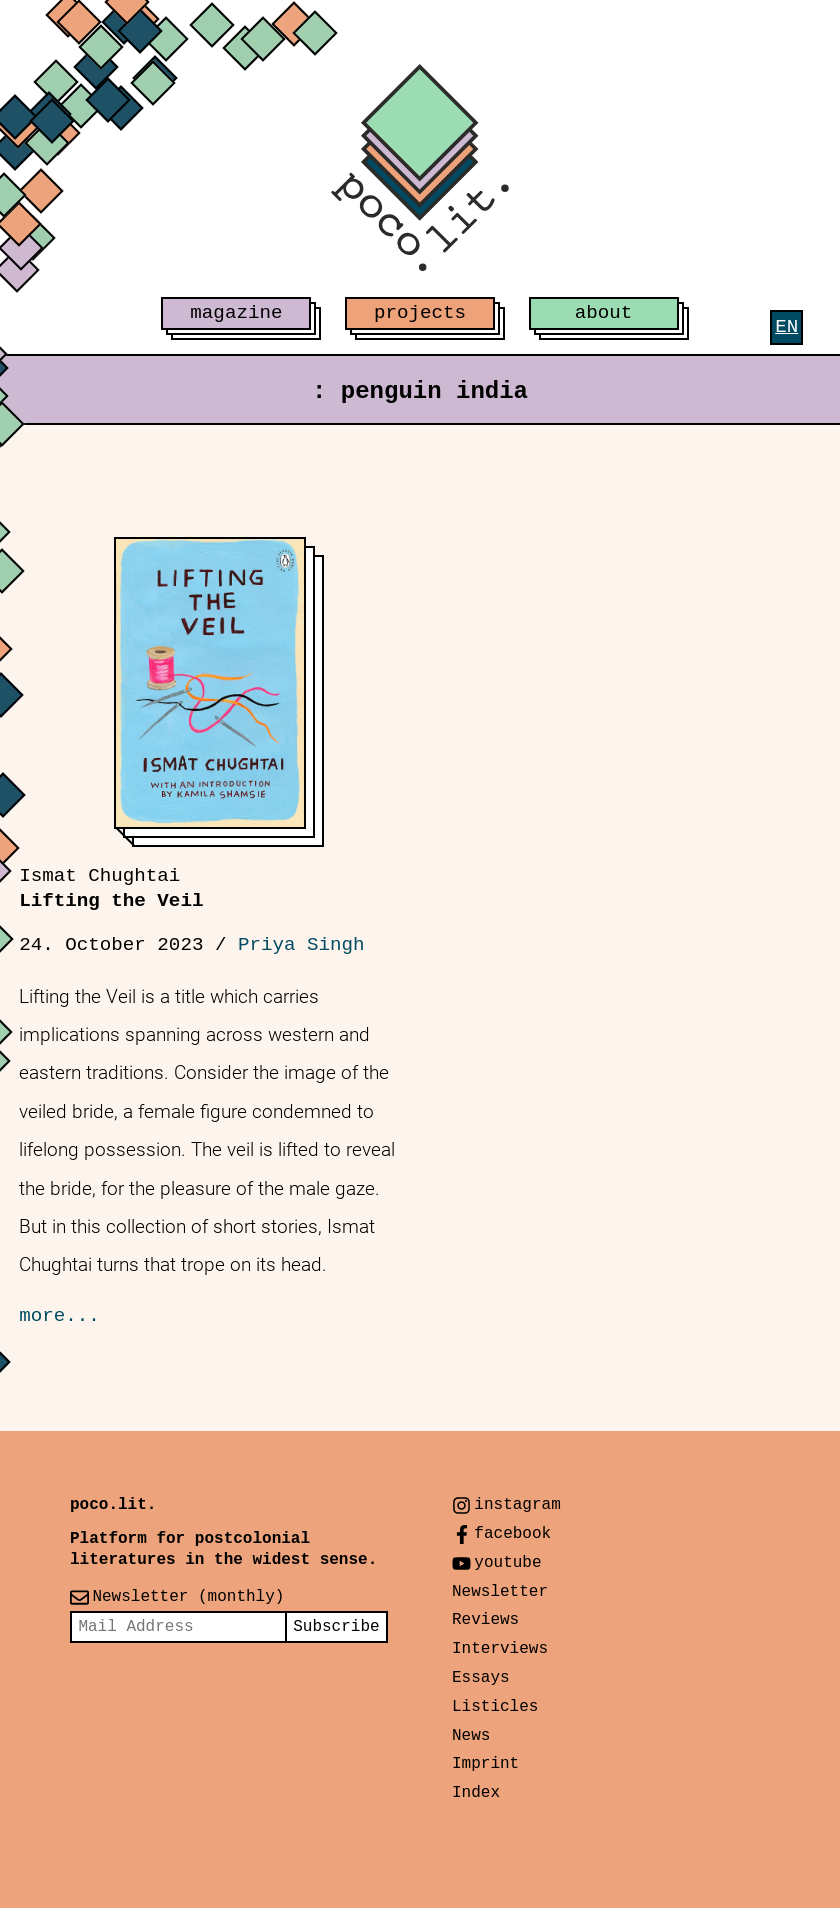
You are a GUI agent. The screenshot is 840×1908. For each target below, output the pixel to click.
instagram (517, 1505)
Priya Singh (301, 945)
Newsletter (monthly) (188, 1597)
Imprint (485, 1764)
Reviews (485, 1620)
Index (476, 1793)
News (471, 1736)
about (604, 313)
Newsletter (500, 1592)
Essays (481, 1678)
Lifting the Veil (111, 888)
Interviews (500, 1649)
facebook (512, 1534)
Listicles (495, 1707)
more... (59, 1316)
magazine (236, 313)
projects (420, 313)
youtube (507, 1563)
